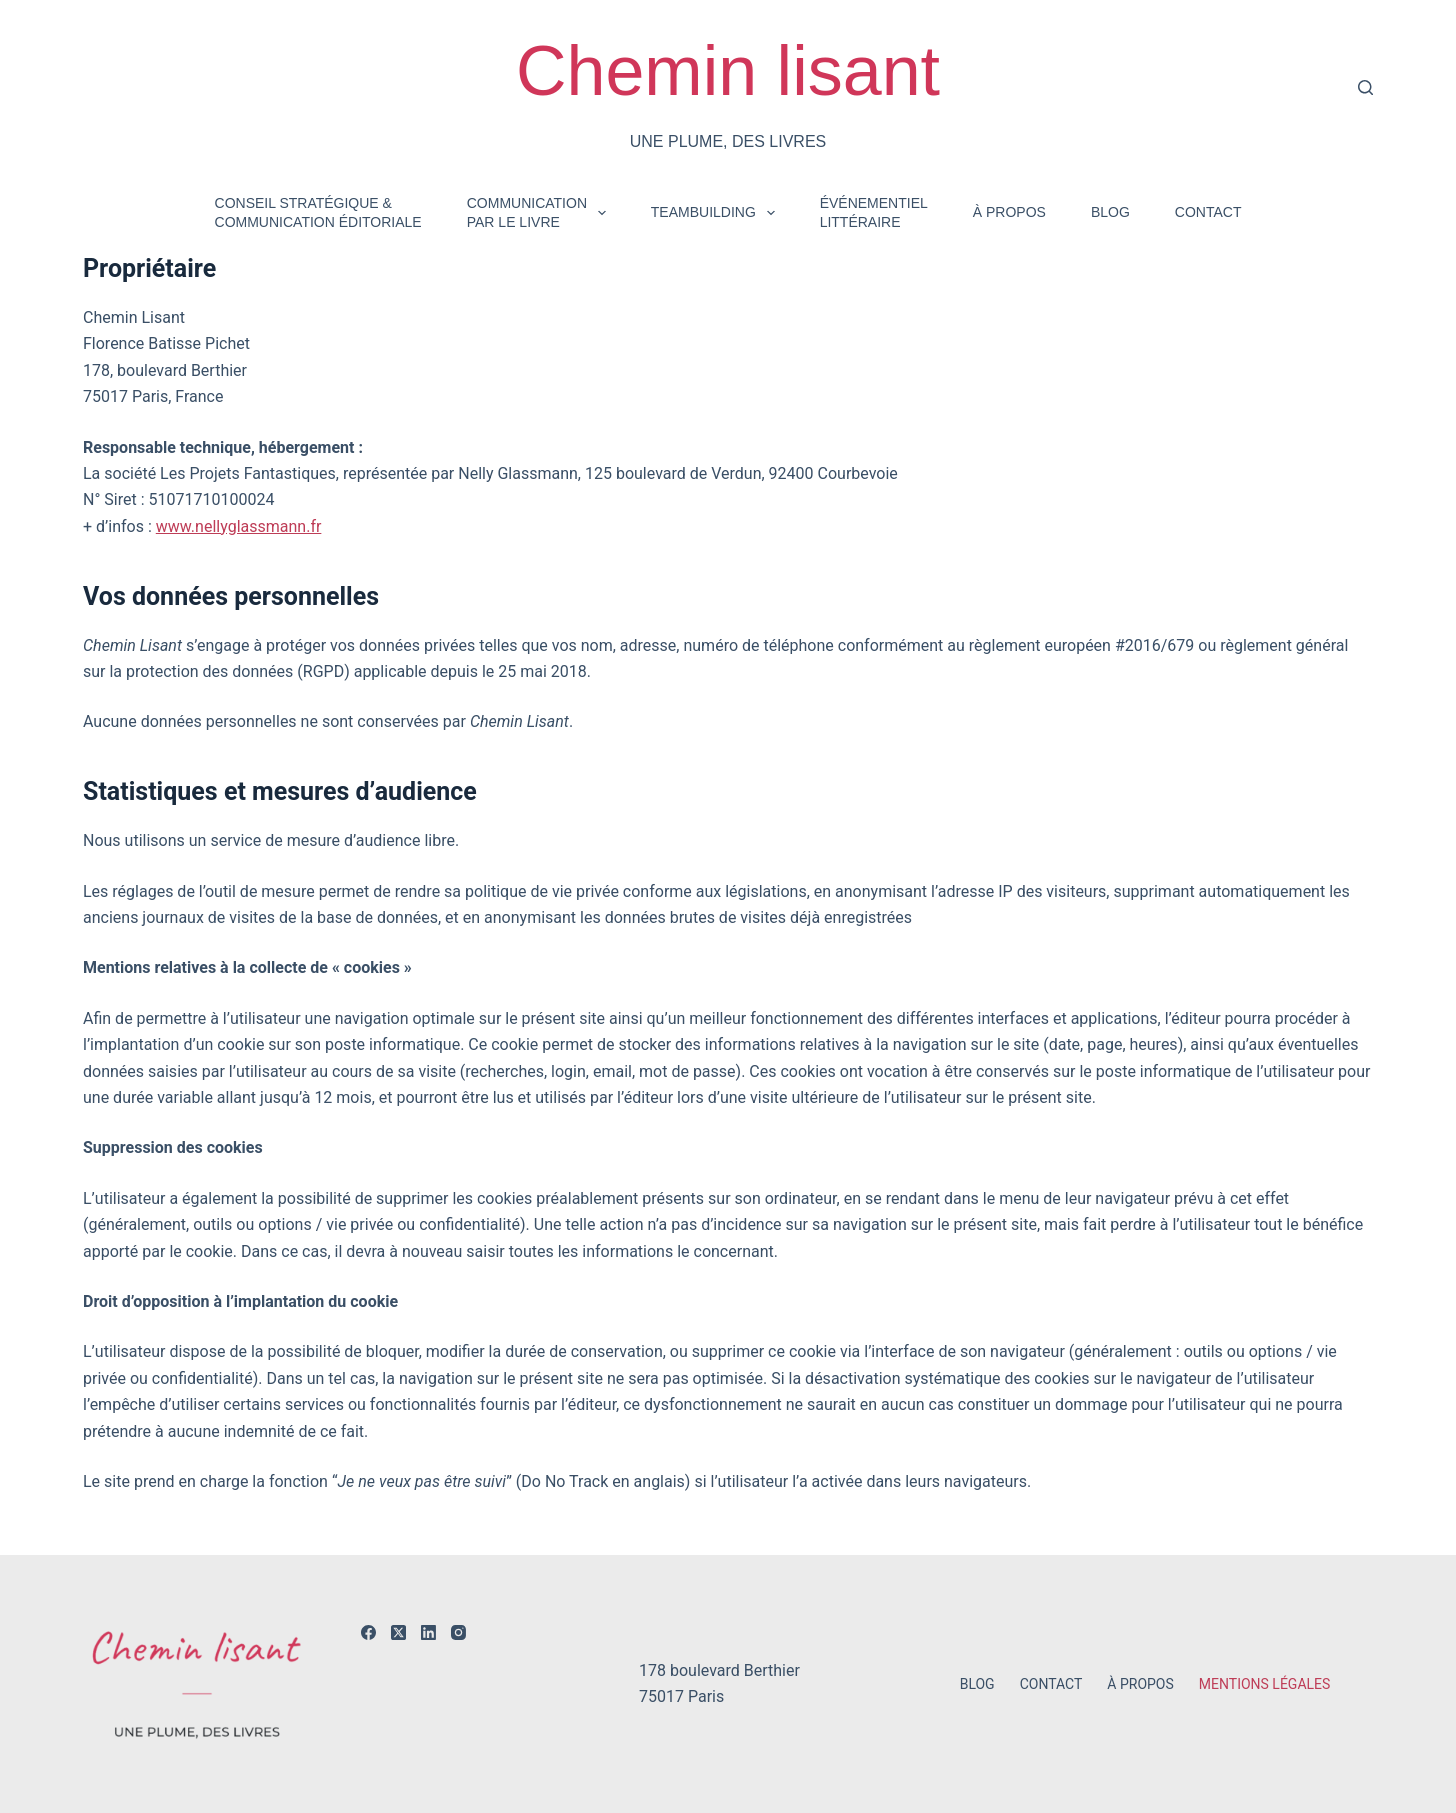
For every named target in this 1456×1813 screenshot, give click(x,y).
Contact (1208, 212)
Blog (1110, 212)
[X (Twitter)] (398, 1632)
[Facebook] (368, 1632)
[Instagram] (458, 1632)
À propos (1009, 212)
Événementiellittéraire (874, 212)
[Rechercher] (1365, 87)
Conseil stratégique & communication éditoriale (318, 212)
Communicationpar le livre (540, 212)
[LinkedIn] (428, 1632)
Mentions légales (1265, 1684)
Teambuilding (717, 213)
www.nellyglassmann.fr (239, 526)
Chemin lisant (728, 71)
